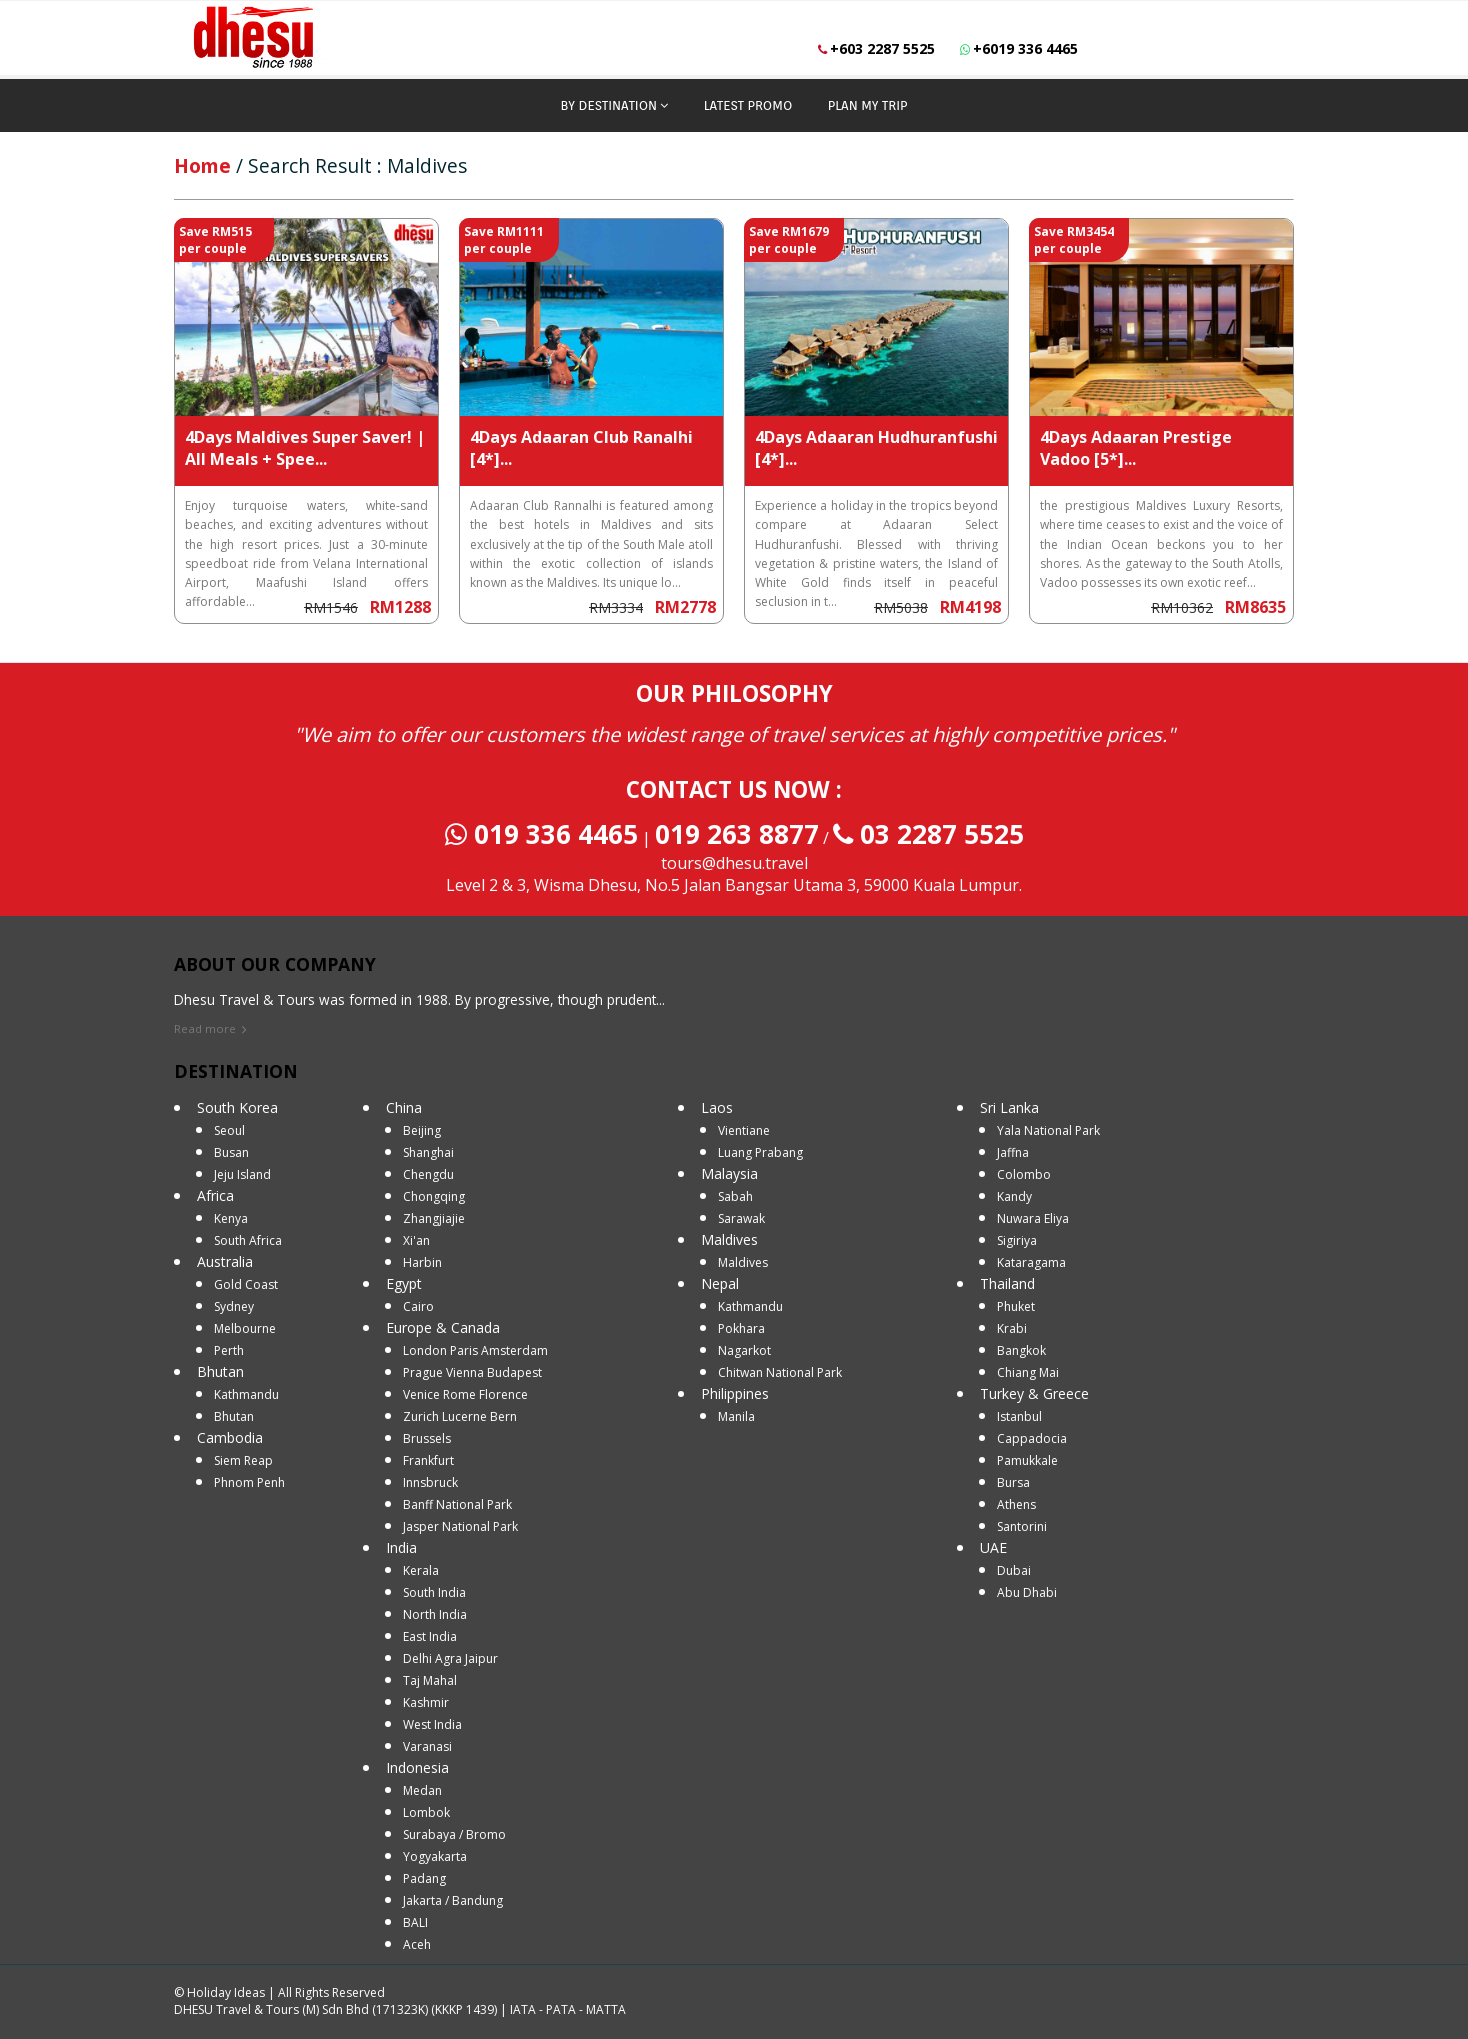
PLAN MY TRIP (868, 105)
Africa (215, 1195)
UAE (993, 1547)
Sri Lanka (1009, 1107)
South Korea (237, 1107)
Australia (225, 1261)
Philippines (735, 1393)
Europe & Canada (443, 1327)
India (401, 1547)
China (404, 1107)
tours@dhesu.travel (734, 863)
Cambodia (230, 1437)
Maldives (729, 1239)
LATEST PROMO (748, 105)
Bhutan (220, 1371)
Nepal (720, 1283)
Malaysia (729, 1173)
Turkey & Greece (1034, 1393)
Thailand (1007, 1283)
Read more (205, 1028)
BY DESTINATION (609, 105)
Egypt (404, 1283)
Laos (717, 1107)
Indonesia (417, 1767)
